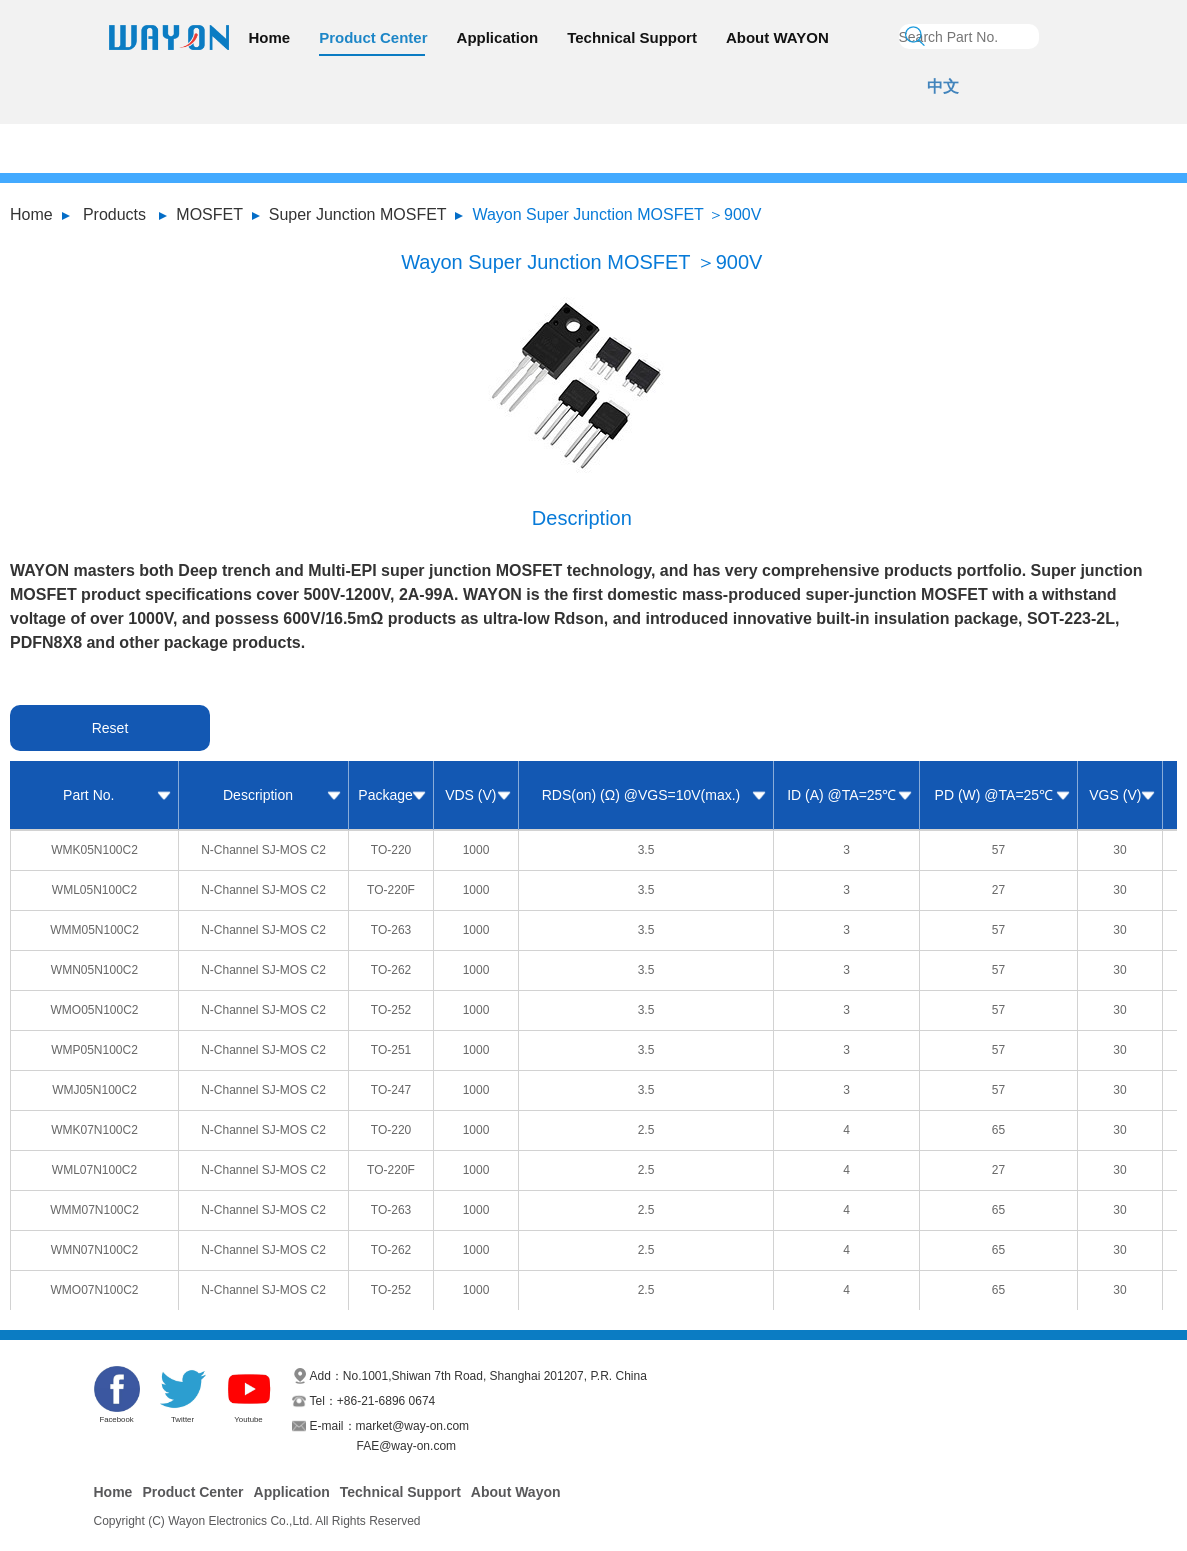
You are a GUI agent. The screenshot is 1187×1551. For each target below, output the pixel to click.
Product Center (373, 37)
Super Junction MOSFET (358, 214)
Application (498, 37)
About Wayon (516, 1492)
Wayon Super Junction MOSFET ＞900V (616, 214)
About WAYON (777, 37)
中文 (943, 86)
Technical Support (632, 37)
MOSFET (209, 214)
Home (270, 37)
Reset (110, 728)
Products (114, 214)
